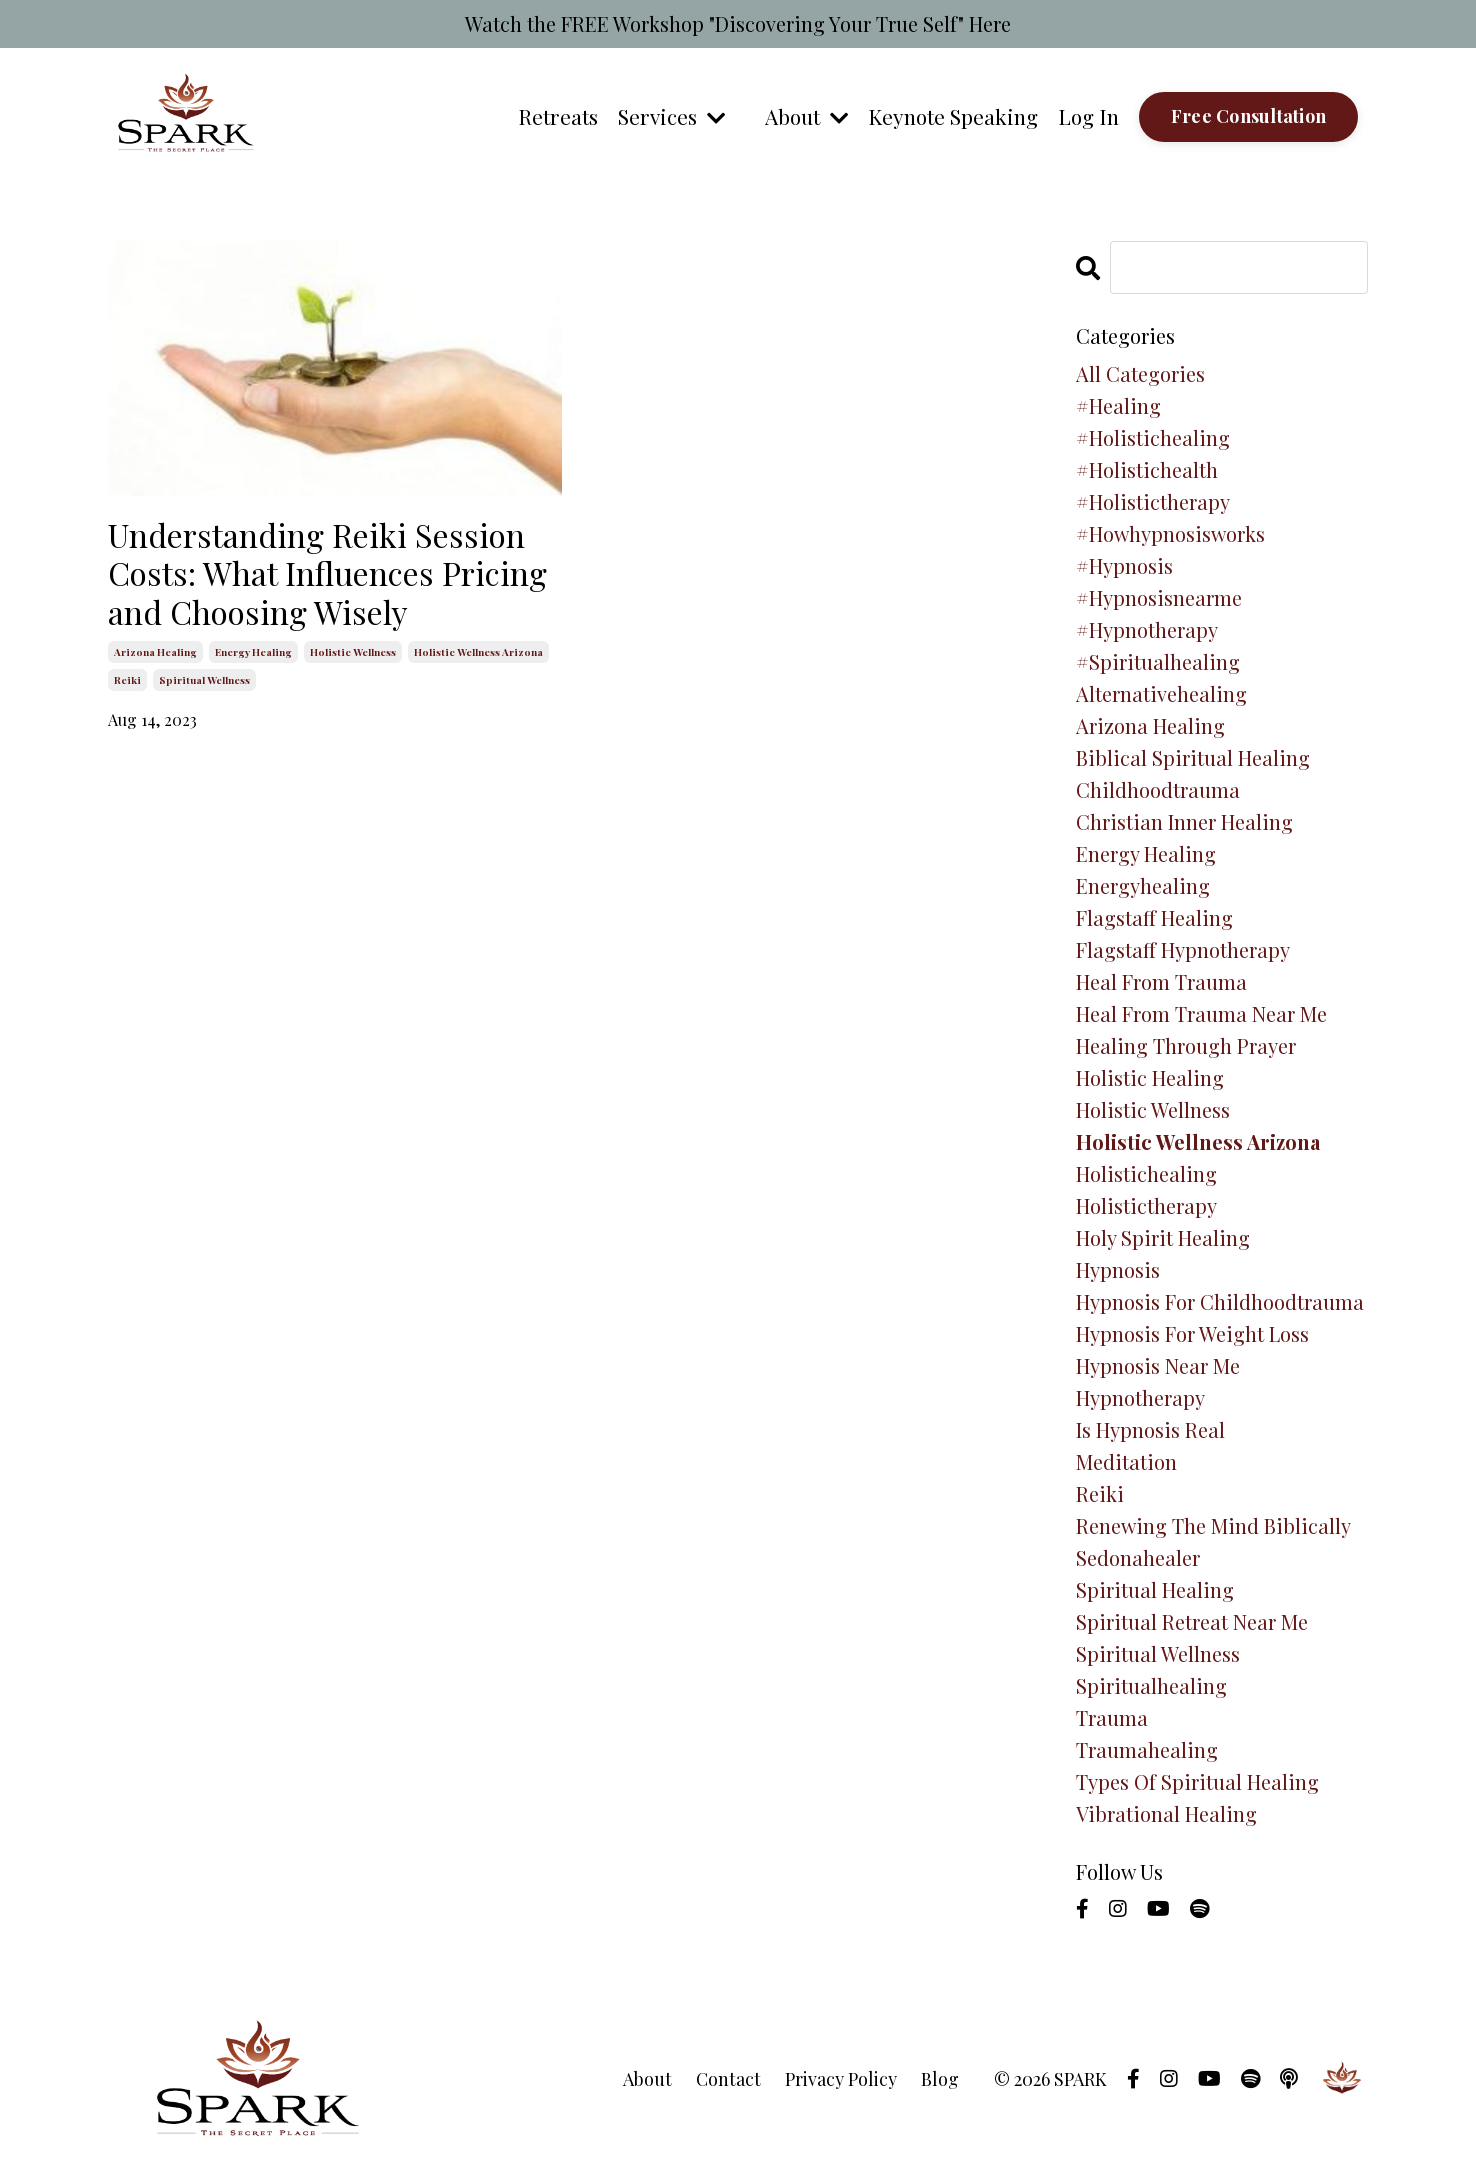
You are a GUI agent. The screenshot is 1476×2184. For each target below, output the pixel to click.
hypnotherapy (1140, 1397)
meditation (1126, 1461)
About (804, 116)
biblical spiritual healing (1193, 757)
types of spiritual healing (1197, 1781)
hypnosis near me (1158, 1365)
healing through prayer (1186, 1045)
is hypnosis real (1150, 1429)
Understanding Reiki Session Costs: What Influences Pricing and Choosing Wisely (327, 573)
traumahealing (1147, 1749)
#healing (1118, 405)
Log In (1088, 116)
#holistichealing (1153, 437)
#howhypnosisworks (1170, 533)
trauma (1112, 1717)
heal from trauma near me (1201, 1013)
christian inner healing (1184, 821)
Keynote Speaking (951, 116)
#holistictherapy (1153, 501)
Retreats (555, 116)
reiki (127, 680)
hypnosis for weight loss (1192, 1333)
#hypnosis (1124, 565)
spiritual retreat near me (1192, 1621)
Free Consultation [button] (1248, 116)
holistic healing (1150, 1077)
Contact (728, 2079)
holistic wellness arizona (478, 652)
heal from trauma (1161, 981)
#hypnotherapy (1147, 629)
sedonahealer (1138, 1557)
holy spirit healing (1163, 1237)
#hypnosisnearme (1159, 597)
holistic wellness (353, 652)
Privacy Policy (841, 2079)
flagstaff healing (1154, 917)
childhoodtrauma (1158, 789)
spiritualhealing (1151, 1685)
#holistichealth (1147, 469)
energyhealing (1143, 885)
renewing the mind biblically (1213, 1525)
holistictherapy (1146, 1205)
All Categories (1140, 373)
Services (668, 116)
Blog (940, 2079)
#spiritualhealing (1158, 661)
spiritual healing (1155, 1589)
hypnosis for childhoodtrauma (1220, 1301)
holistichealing (1146, 1173)
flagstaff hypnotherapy (1183, 949)
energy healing (253, 652)
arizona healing (155, 652)
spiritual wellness (204, 680)
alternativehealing (1161, 693)
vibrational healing (1166, 1813)
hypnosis (1118, 1269)
